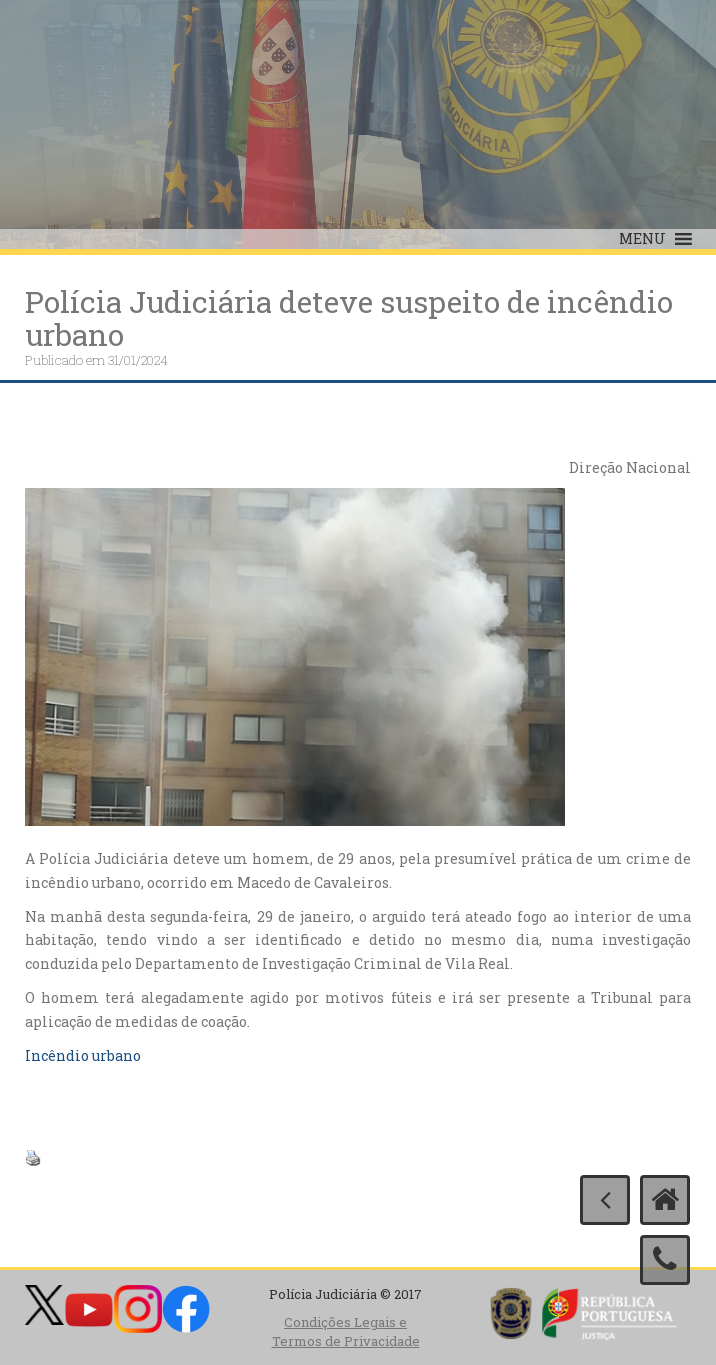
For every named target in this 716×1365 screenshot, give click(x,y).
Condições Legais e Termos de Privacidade (346, 1331)
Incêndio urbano (83, 1055)
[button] (642, 239)
